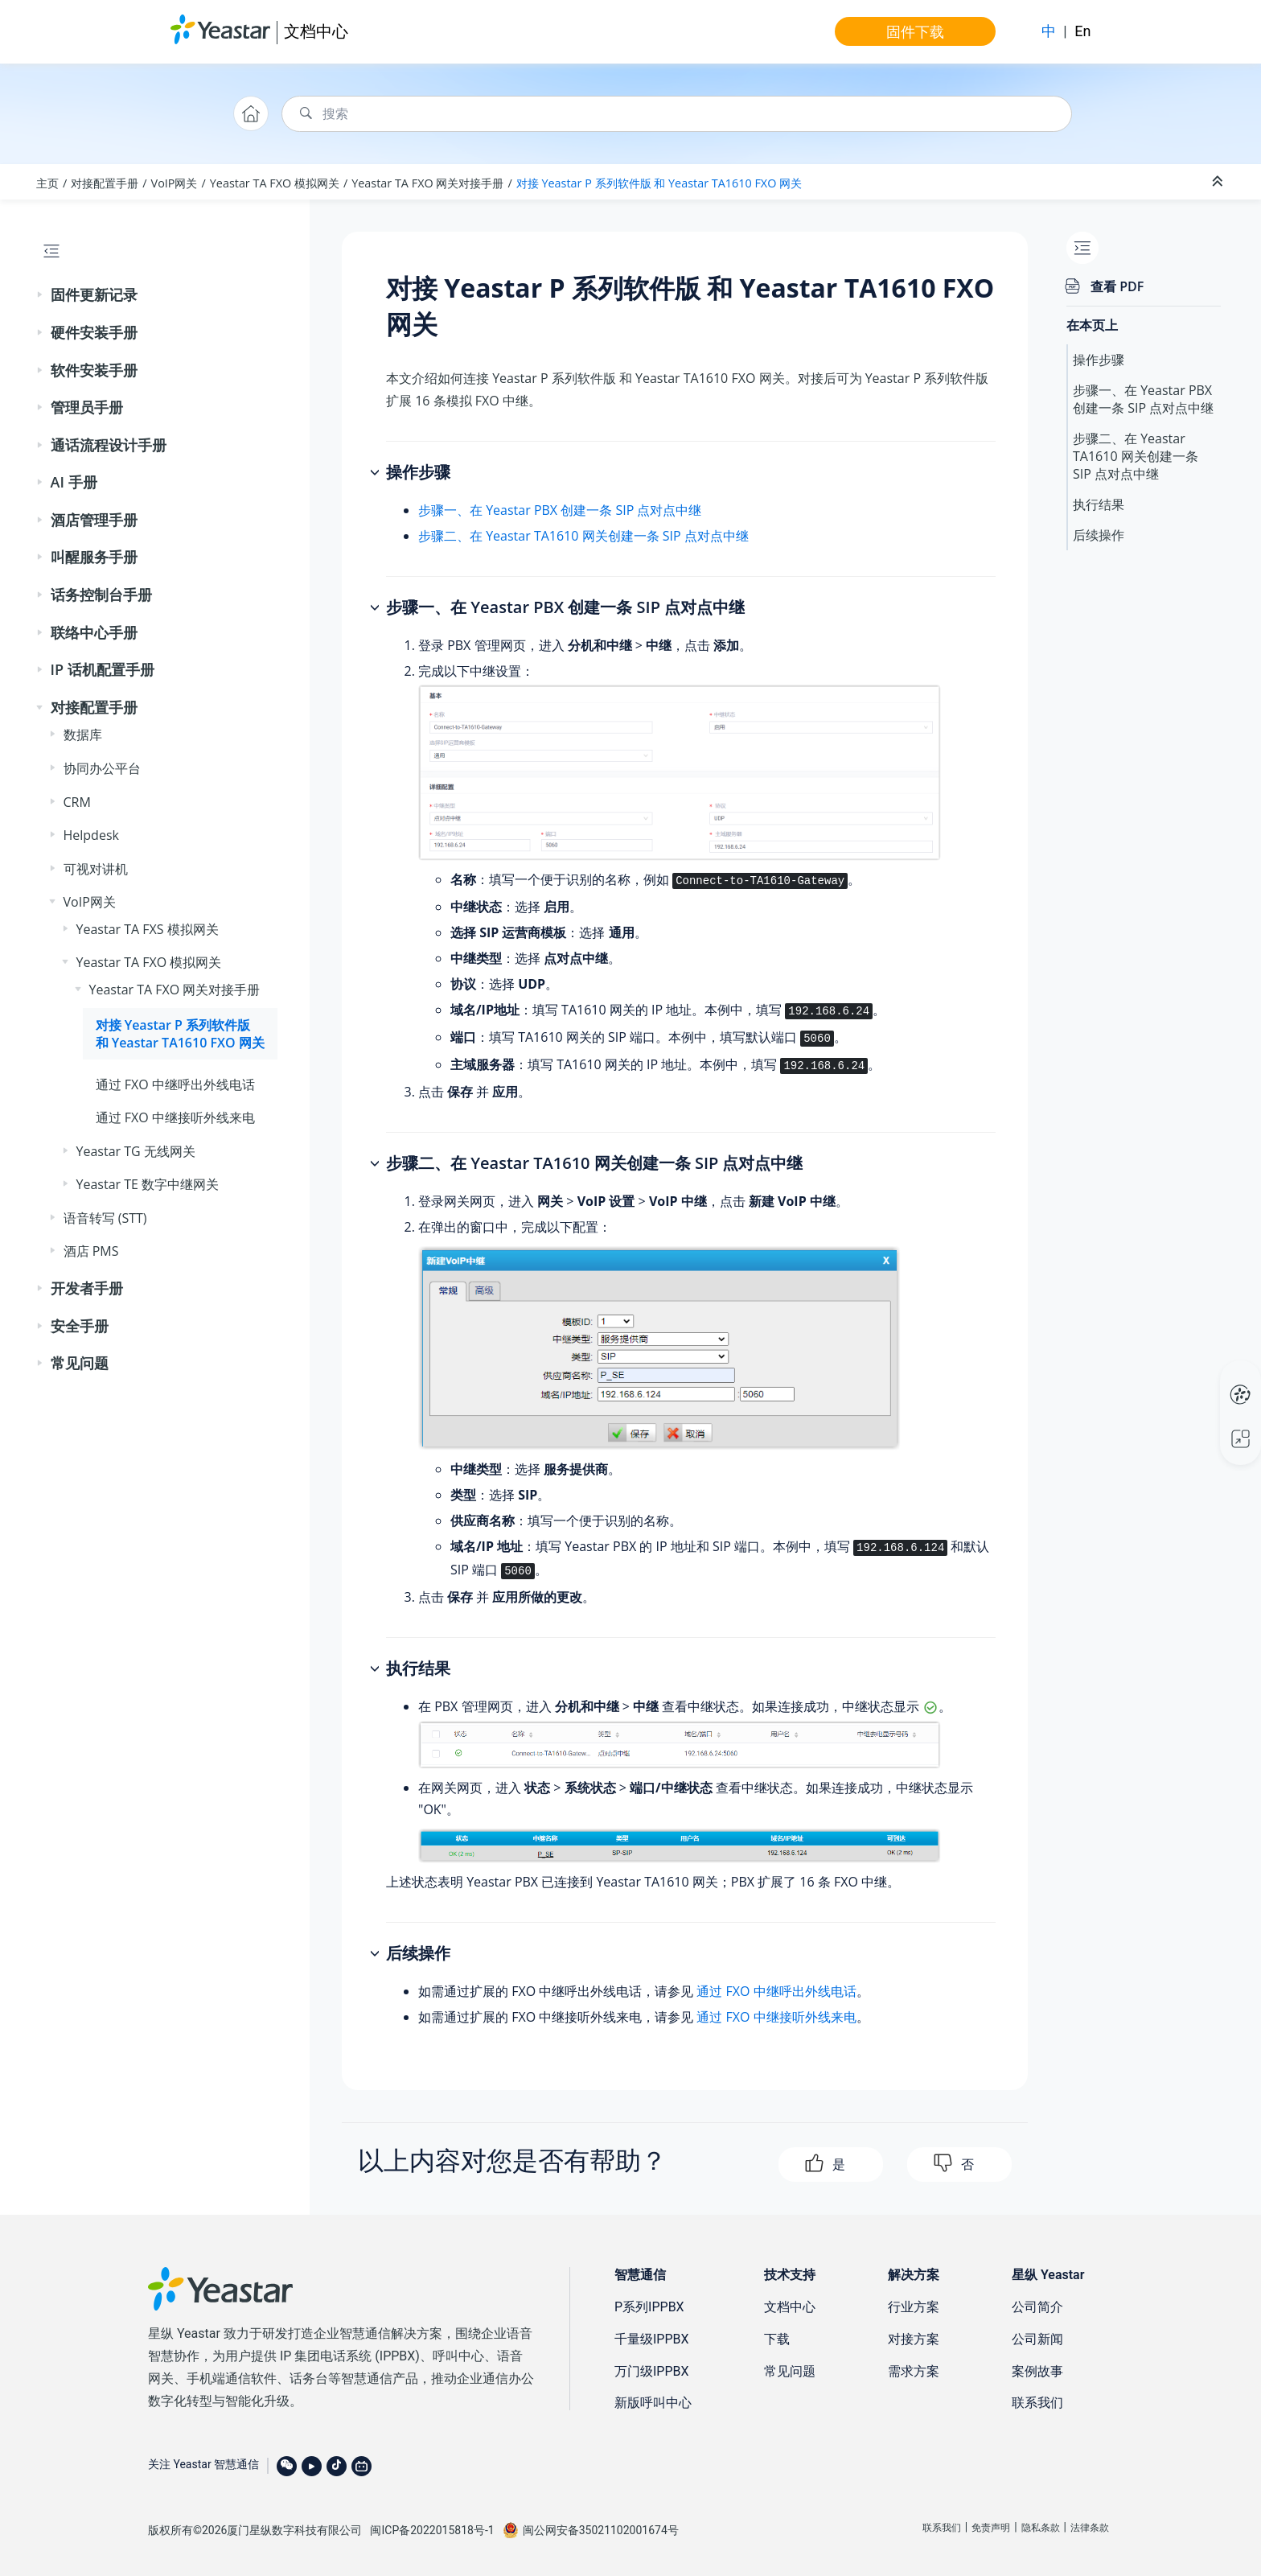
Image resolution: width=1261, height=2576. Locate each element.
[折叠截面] (1219, 182)
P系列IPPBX (649, 2307)
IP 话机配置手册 (102, 669)
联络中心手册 (94, 632)
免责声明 (990, 2527)
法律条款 (1089, 2527)
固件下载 (915, 31)
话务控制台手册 (101, 594)
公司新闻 (1037, 2339)
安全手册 (80, 1325)
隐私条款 (1040, 2527)
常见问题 (80, 1362)
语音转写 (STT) (105, 1218)
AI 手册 (74, 482)
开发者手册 (87, 1288)
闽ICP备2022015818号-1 (432, 2530)
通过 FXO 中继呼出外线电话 (175, 1084)
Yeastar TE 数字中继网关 (148, 1184)
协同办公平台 (102, 768)
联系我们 (1037, 2402)
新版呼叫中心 (653, 2402)
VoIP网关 (174, 183)
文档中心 (316, 31)
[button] (41, 295)
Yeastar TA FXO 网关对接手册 (427, 183)
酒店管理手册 (94, 519)
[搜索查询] (676, 114)
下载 (777, 2339)
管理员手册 (87, 407)
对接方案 (913, 2339)
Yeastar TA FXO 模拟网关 (274, 183)
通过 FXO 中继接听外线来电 (175, 1117)
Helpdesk (91, 835)
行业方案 (913, 2307)
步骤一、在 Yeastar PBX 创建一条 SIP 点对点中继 (559, 510)
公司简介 (1037, 2307)
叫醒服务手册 (94, 556)
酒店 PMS (91, 1251)
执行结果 (1098, 504)
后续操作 (1098, 535)
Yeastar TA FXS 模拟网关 (147, 929)
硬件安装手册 (94, 332)
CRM (77, 802)
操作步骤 (1098, 359)
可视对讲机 (96, 869)
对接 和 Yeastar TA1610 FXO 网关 (659, 183)
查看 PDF (1117, 286)
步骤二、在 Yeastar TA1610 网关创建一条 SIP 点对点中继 (583, 536)
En (1082, 31)
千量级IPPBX (651, 2339)
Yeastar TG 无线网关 (135, 1151)
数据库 (83, 734)
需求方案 (913, 2371)
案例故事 (1037, 2371)
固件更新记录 (94, 294)
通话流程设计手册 (108, 445)
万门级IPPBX (651, 2371)
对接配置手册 (104, 183)
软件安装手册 (94, 370)
